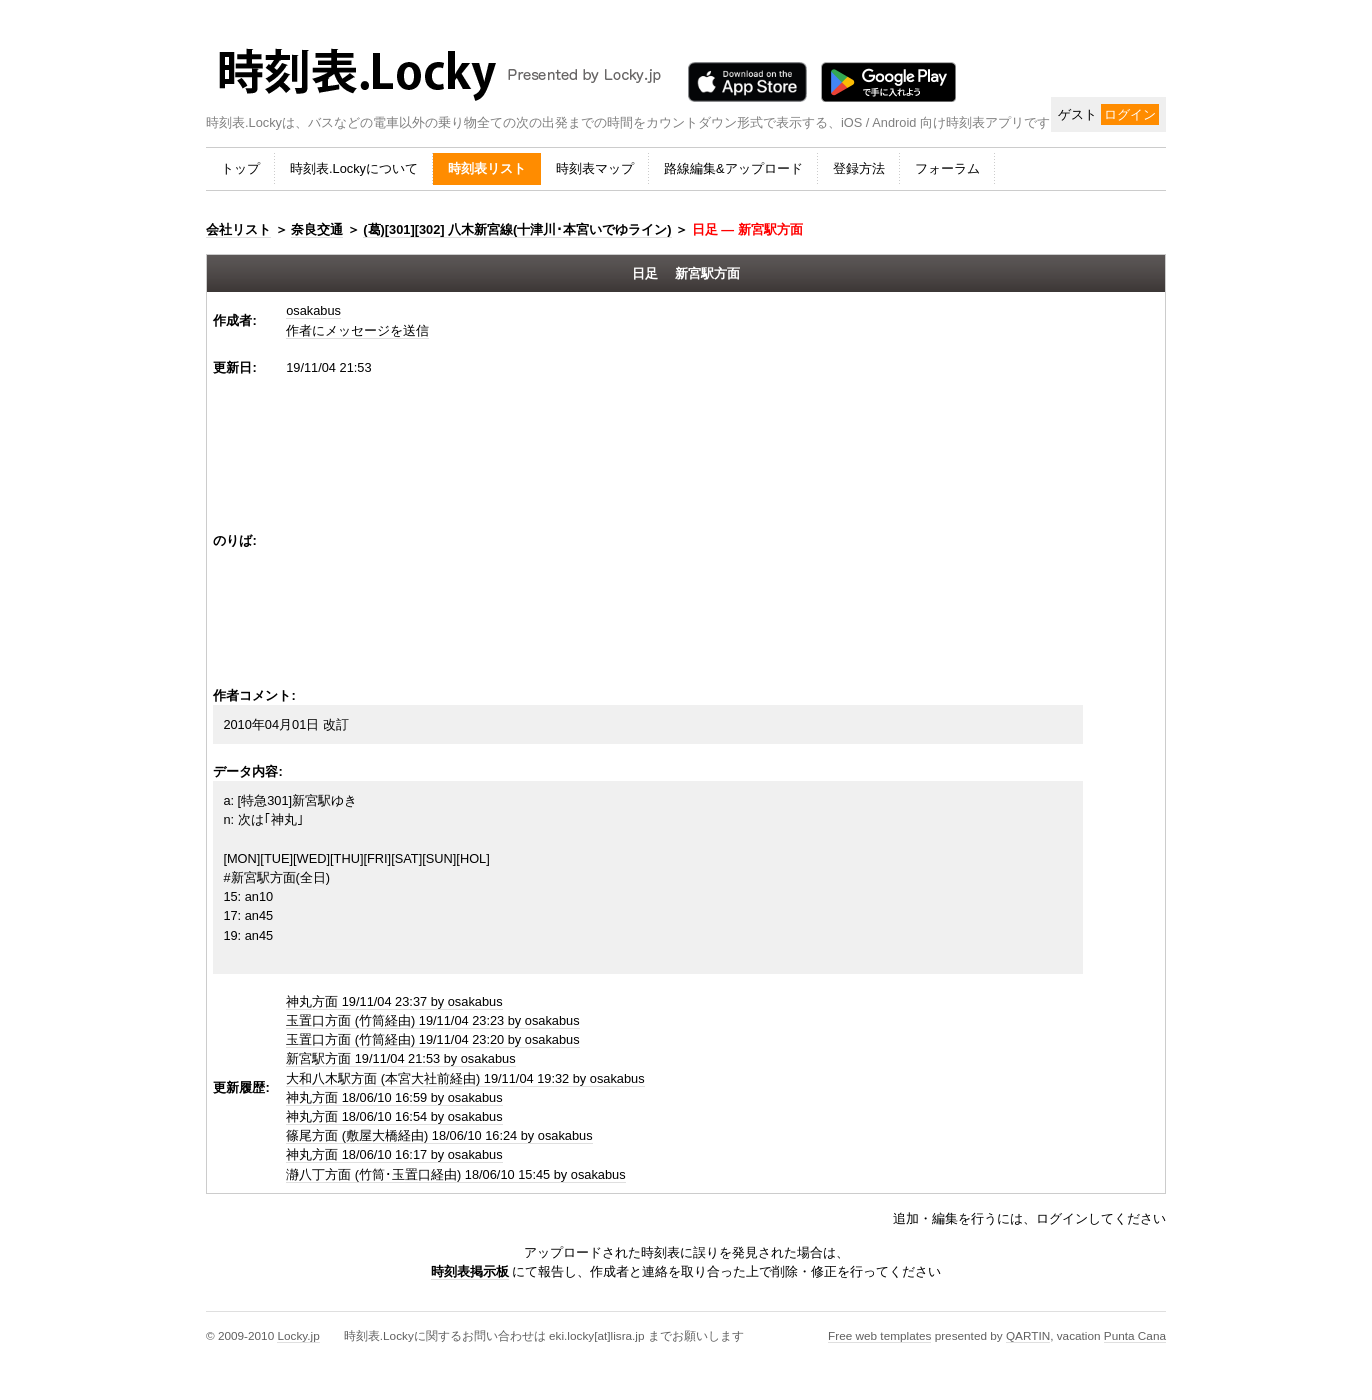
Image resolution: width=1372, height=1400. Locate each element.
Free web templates (879, 1335)
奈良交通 (317, 229)
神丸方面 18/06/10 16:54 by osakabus (394, 1116)
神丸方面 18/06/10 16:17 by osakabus (394, 1154)
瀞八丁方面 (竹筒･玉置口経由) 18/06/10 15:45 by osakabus (455, 1174)
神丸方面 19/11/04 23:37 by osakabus (394, 1001)
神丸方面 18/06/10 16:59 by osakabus (394, 1097)
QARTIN (1028, 1335)
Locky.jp (298, 1335)
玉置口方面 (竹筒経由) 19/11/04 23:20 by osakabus (432, 1039)
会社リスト (238, 229)
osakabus (313, 310)
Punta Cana (1135, 1335)
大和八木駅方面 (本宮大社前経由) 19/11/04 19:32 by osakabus (465, 1078)
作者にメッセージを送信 (357, 330)
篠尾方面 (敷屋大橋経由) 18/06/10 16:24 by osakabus (439, 1135)
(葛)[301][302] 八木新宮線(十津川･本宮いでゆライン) (517, 229)
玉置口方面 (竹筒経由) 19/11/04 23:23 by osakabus (432, 1020)
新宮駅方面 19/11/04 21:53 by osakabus (400, 1058)
